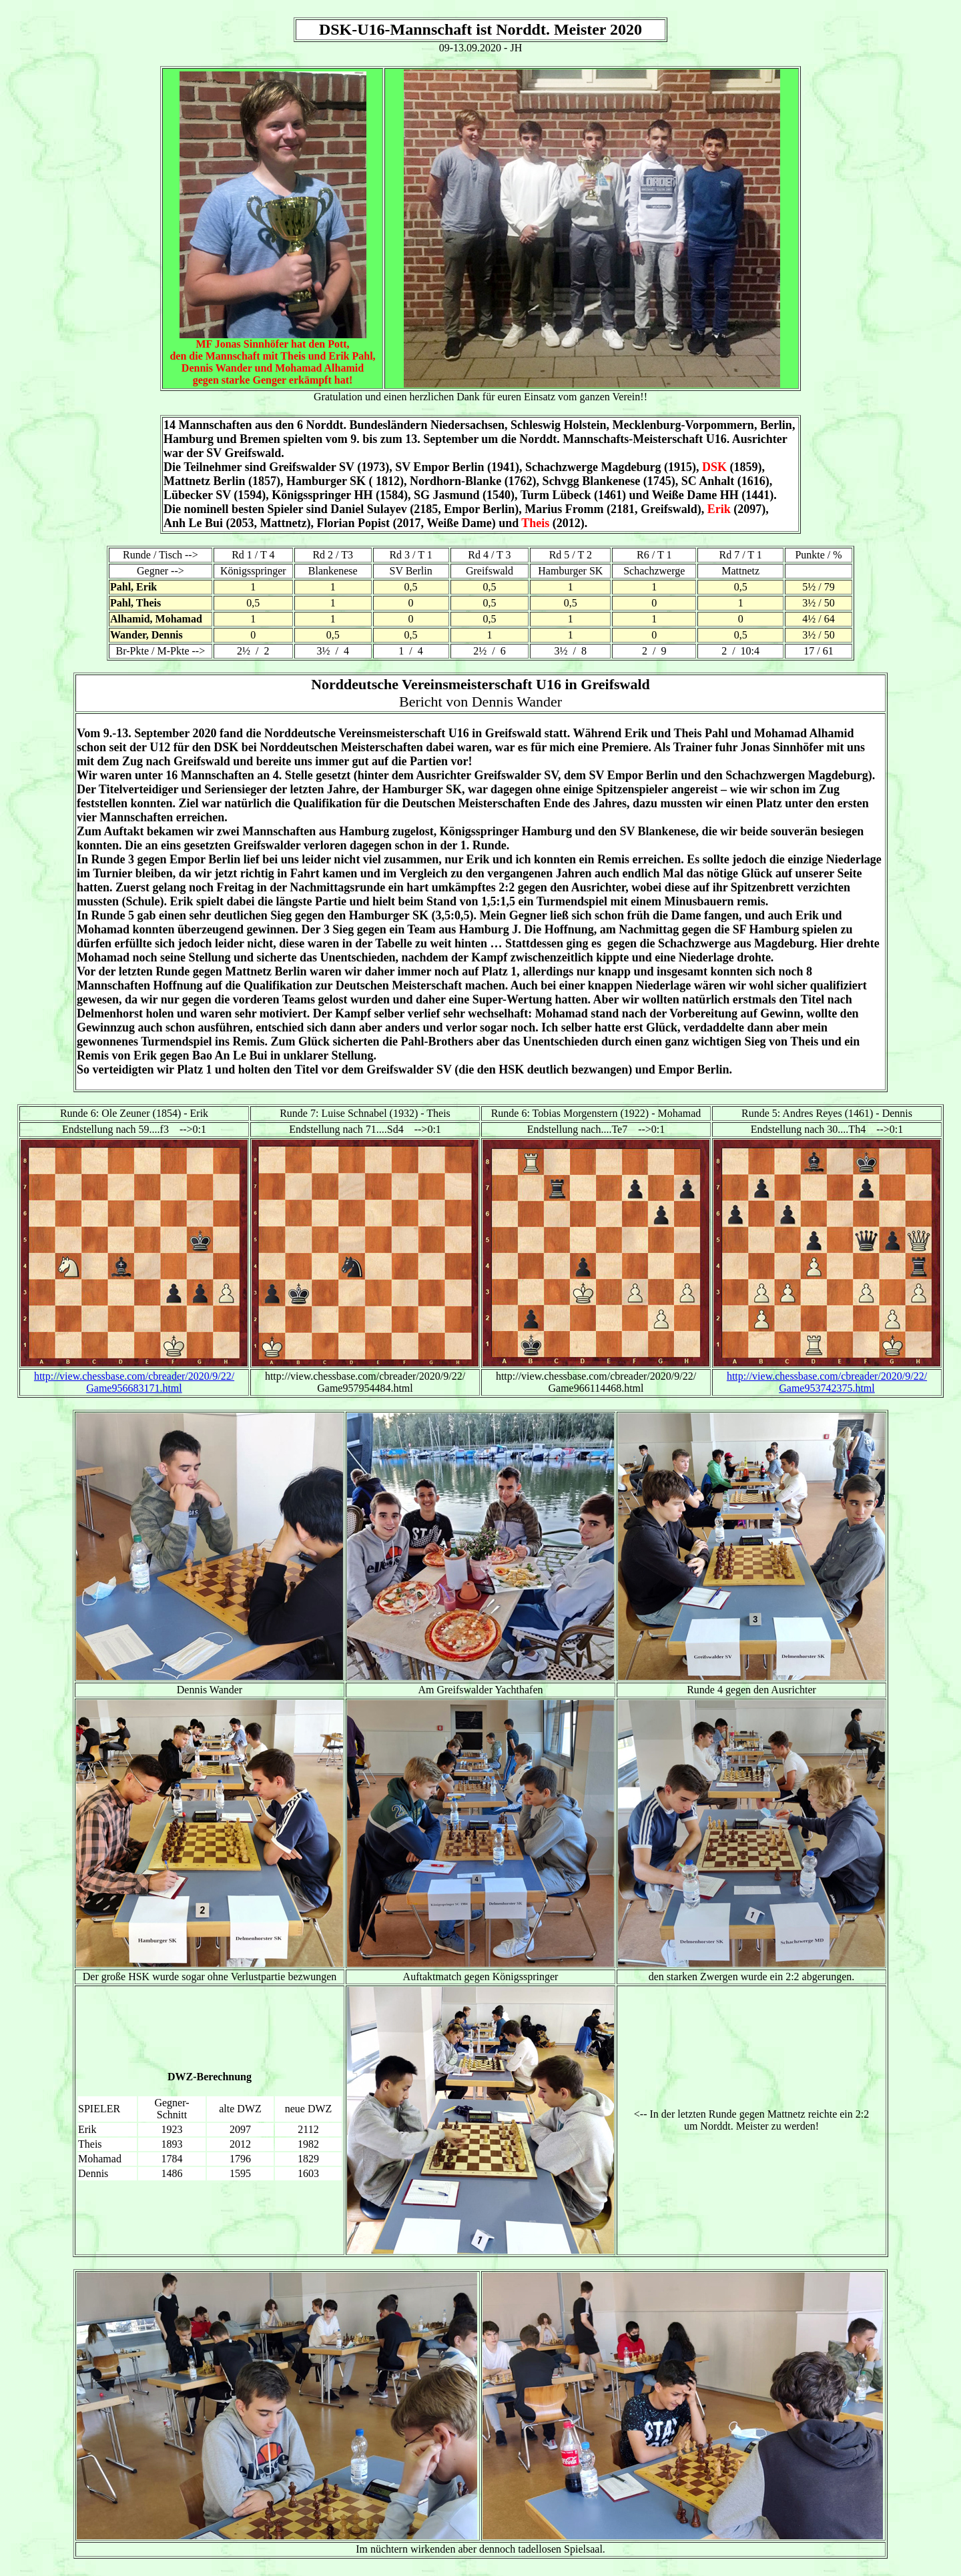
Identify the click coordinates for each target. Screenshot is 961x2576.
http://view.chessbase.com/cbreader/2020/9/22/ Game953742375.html (827, 1382)
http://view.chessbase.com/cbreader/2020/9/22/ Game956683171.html (134, 1382)
